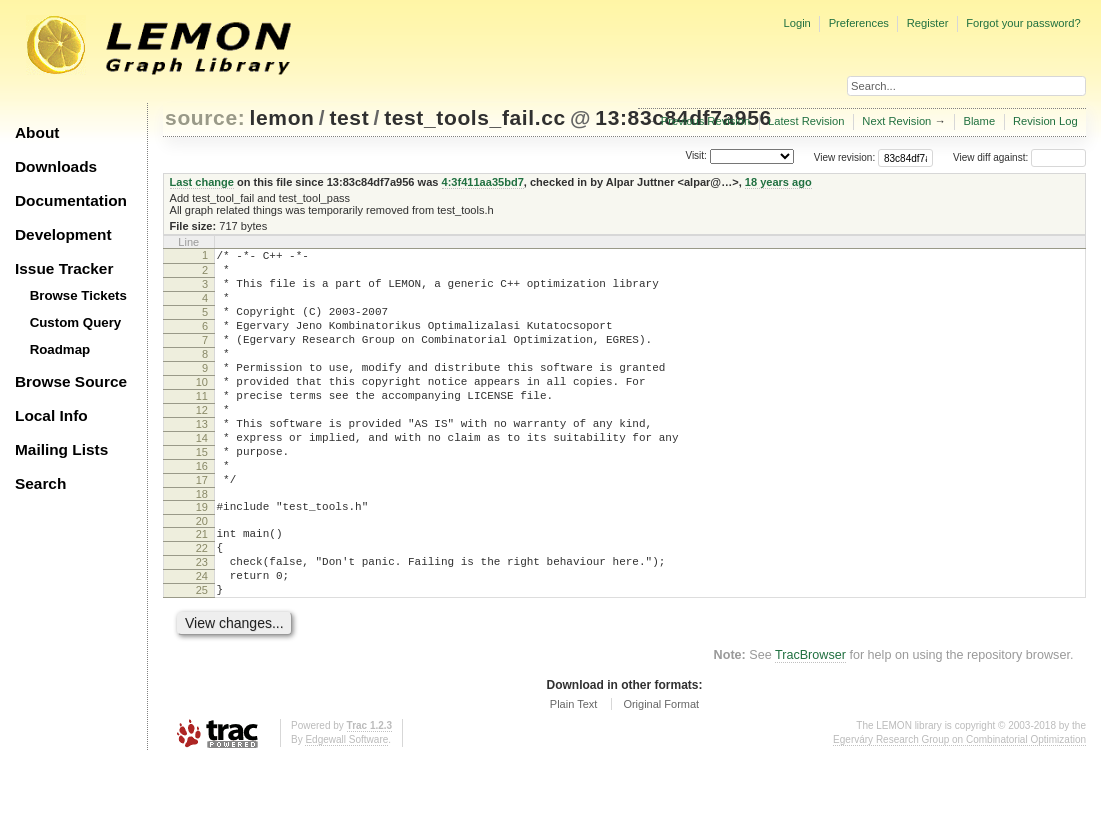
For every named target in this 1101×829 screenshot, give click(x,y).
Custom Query (76, 322)
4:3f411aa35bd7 (483, 182)
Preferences (859, 23)
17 (202, 528)
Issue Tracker (64, 268)
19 (202, 558)
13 (202, 460)
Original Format (661, 773)
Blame (979, 121)
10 (202, 409)
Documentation (71, 200)
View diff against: (1019, 157)
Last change (202, 182)
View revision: (845, 157)
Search (40, 483)
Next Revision (896, 121)
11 (202, 426)
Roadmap (60, 349)
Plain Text (574, 773)
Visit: (696, 156)
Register (928, 23)
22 (202, 605)
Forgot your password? (1023, 23)
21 (202, 588)
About (37, 132)
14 (202, 477)
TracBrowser (810, 724)
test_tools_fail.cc (475, 117)
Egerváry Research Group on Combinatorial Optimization (959, 808)
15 (202, 494)
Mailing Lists (61, 449)
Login (796, 23)
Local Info (51, 415)
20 (202, 575)
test (349, 117)
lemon (282, 117)
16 (202, 511)
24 (202, 639)
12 (202, 443)
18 (202, 545)
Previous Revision (706, 121)
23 (202, 622)
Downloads (56, 166)
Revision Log (1045, 121)
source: (205, 117)
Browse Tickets (78, 295)
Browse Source (71, 381)
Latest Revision (806, 121)
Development (63, 234)
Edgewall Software (346, 808)
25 (202, 656)
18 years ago (778, 182)
